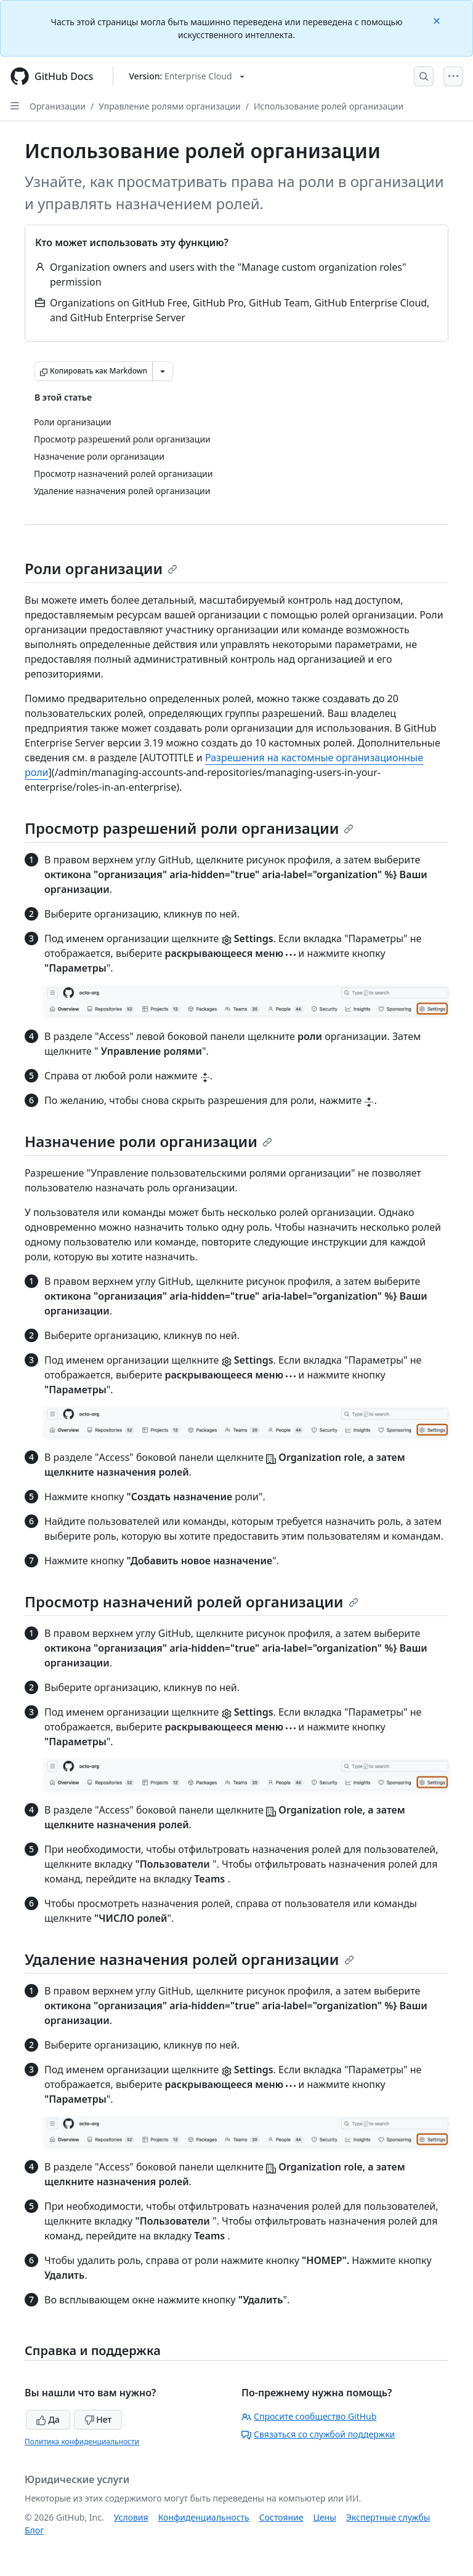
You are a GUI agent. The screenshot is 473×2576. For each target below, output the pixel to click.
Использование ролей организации (328, 106)
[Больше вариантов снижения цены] (162, 371)
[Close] (438, 20)
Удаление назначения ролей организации (189, 1959)
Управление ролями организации (170, 106)
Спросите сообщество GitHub (308, 2416)
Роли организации (101, 568)
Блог (34, 2530)
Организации (58, 106)
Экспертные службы (388, 2517)
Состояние (281, 2517)
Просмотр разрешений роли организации (189, 828)
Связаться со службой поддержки (318, 2434)
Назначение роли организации (148, 1141)
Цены (324, 2517)
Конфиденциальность (203, 2517)
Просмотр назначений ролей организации (191, 1601)
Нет (98, 2419)
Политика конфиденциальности (82, 2441)
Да (48, 2419)
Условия (131, 2517)
